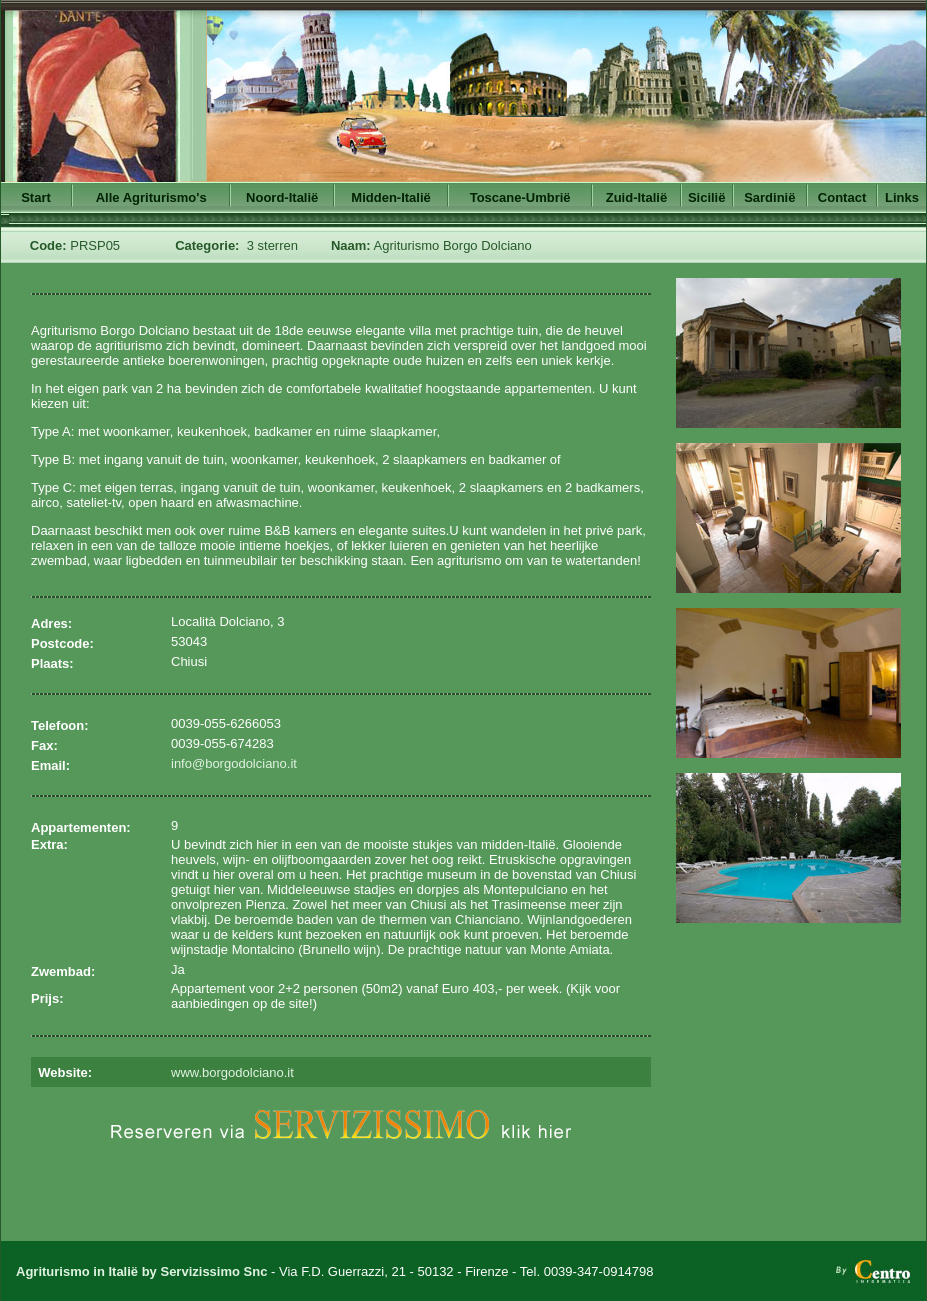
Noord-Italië (282, 197)
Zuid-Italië (636, 197)
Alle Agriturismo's (151, 197)
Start (36, 197)
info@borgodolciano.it (234, 763)
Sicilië (707, 197)
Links (902, 197)
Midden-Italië (390, 197)
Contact (842, 197)
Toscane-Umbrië (520, 197)
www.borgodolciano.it (232, 1072)
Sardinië (769, 197)
